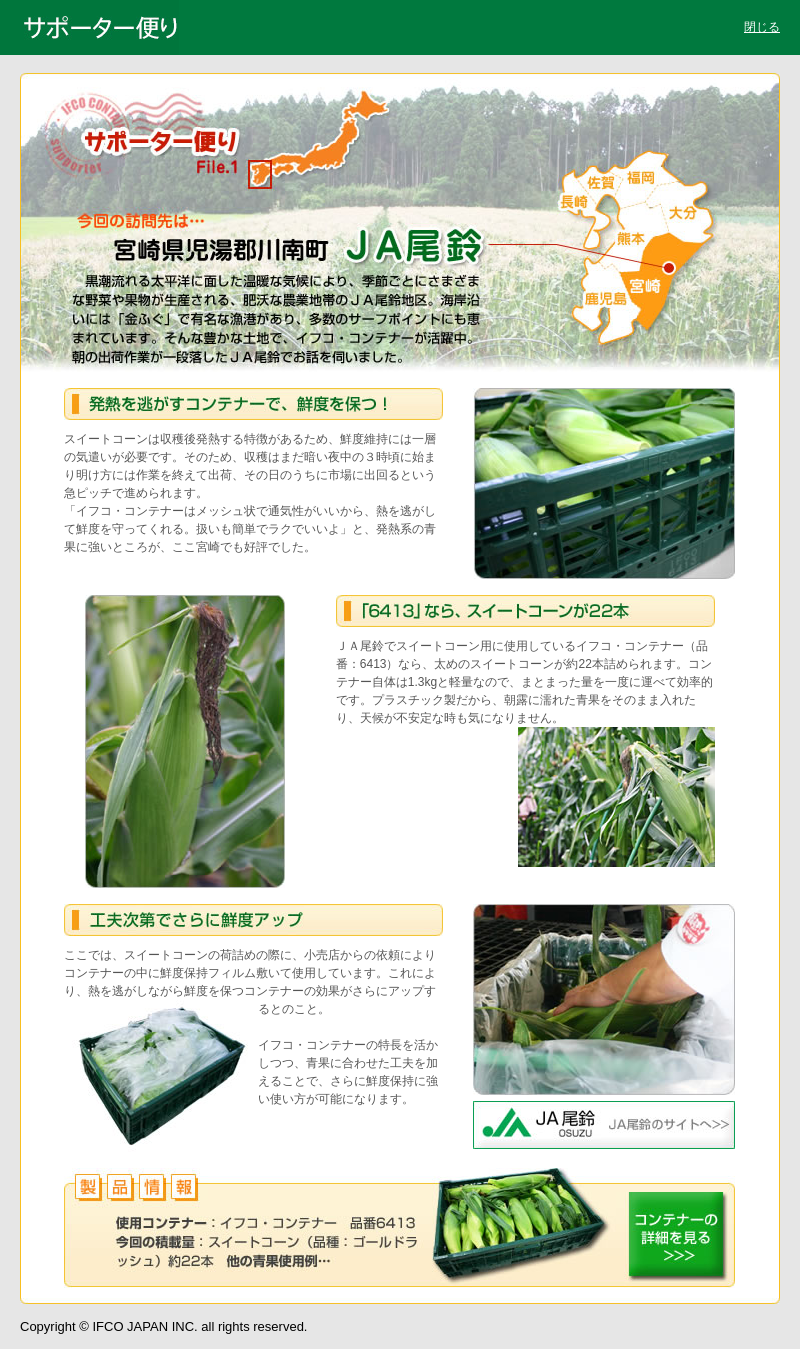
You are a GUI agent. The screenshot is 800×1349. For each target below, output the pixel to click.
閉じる (762, 27)
